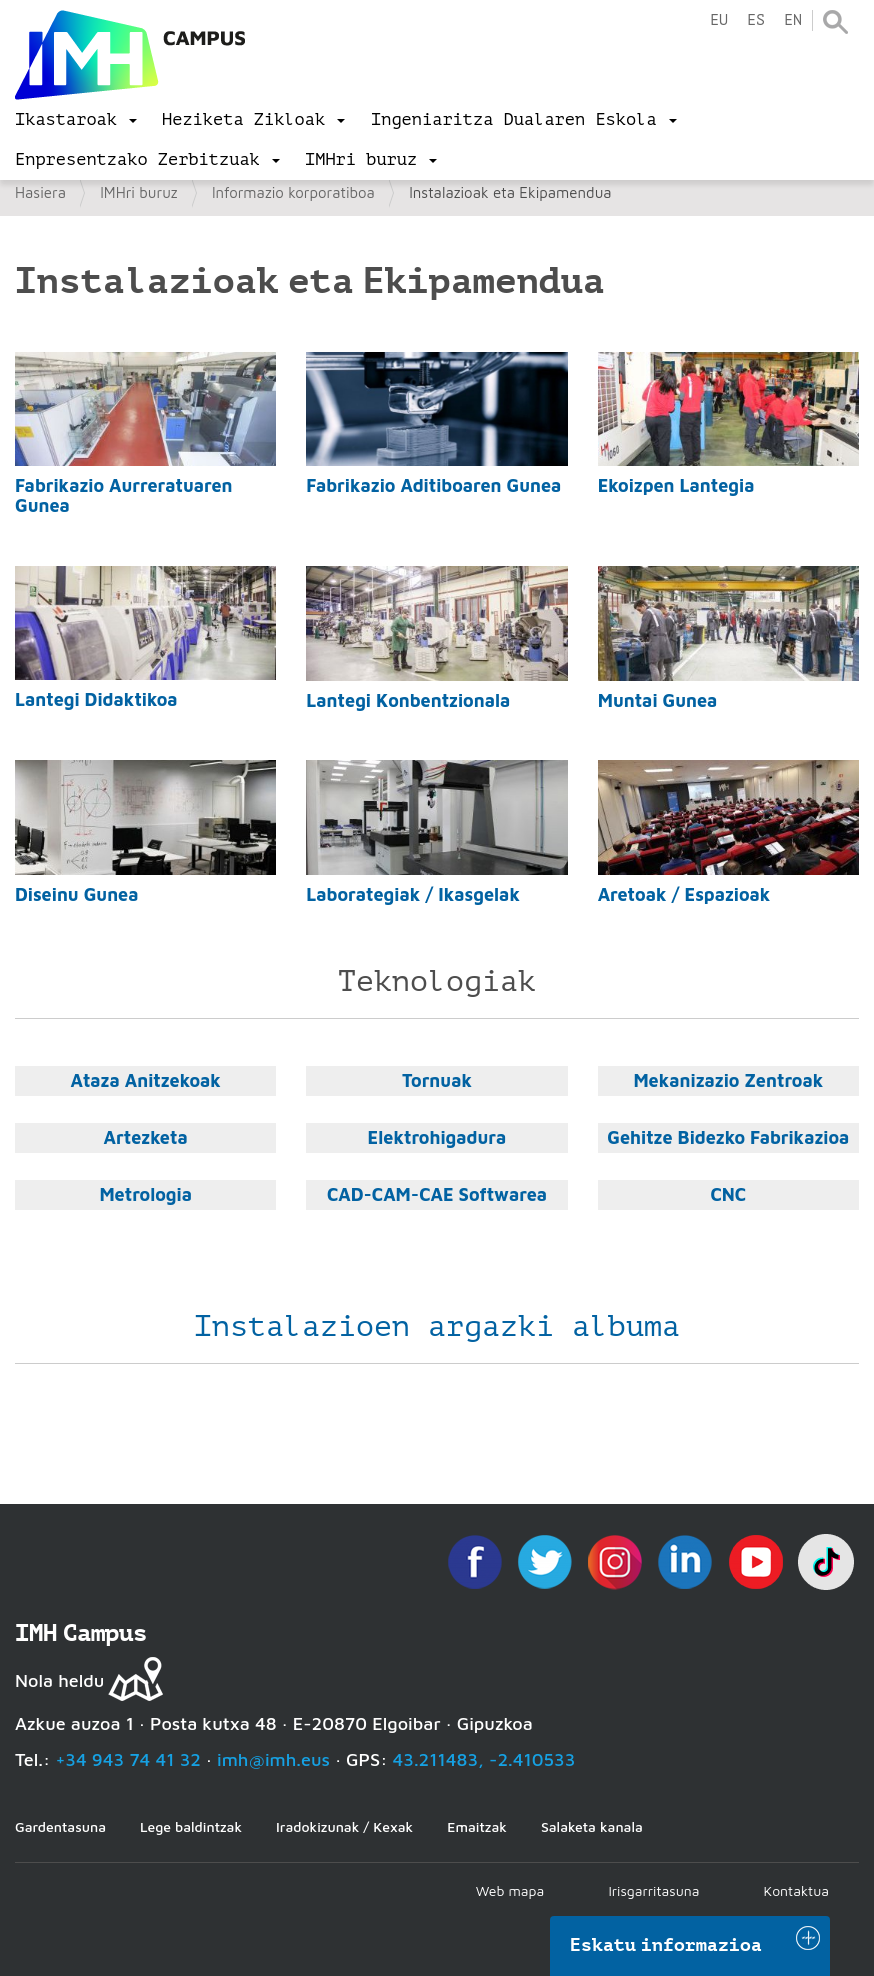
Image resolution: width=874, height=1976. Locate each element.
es (756, 20)
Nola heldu (59, 1680)
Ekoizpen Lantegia (676, 485)
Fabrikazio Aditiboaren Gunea (433, 485)
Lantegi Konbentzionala (408, 700)
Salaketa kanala (592, 1826)
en (793, 20)
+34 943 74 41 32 (128, 1759)
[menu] (76, 120)
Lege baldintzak (191, 1826)
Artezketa (146, 1137)
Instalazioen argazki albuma (437, 1326)
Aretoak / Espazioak (684, 894)
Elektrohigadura (437, 1137)
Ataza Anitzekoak (145, 1080)
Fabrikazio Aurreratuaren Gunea (124, 495)
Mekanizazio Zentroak (728, 1080)
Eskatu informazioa (666, 1945)
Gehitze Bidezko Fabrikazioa (728, 1137)
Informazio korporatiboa (293, 192)
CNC (728, 1194)
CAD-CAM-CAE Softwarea (437, 1194)
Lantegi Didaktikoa (96, 699)
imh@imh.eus (273, 1759)
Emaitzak (477, 1826)
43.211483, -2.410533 (484, 1759)
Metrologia (145, 1194)
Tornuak (437, 1080)
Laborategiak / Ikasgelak (413, 894)
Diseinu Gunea (77, 894)
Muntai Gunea (658, 700)
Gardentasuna (60, 1826)
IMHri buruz (138, 192)
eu (719, 20)
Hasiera (40, 192)
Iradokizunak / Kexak (344, 1826)
